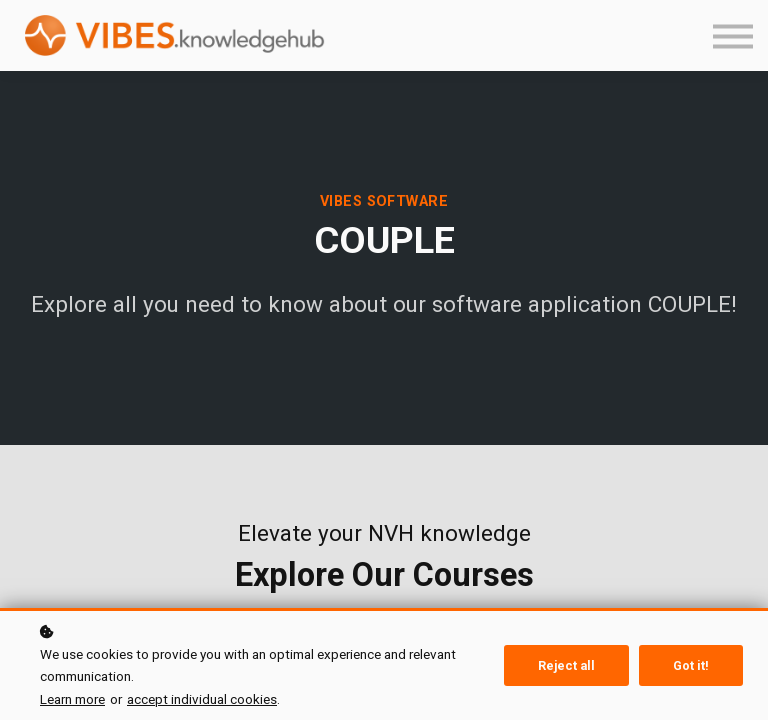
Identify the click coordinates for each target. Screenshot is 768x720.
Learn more (72, 699)
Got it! (691, 665)
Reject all (566, 665)
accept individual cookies (202, 699)
